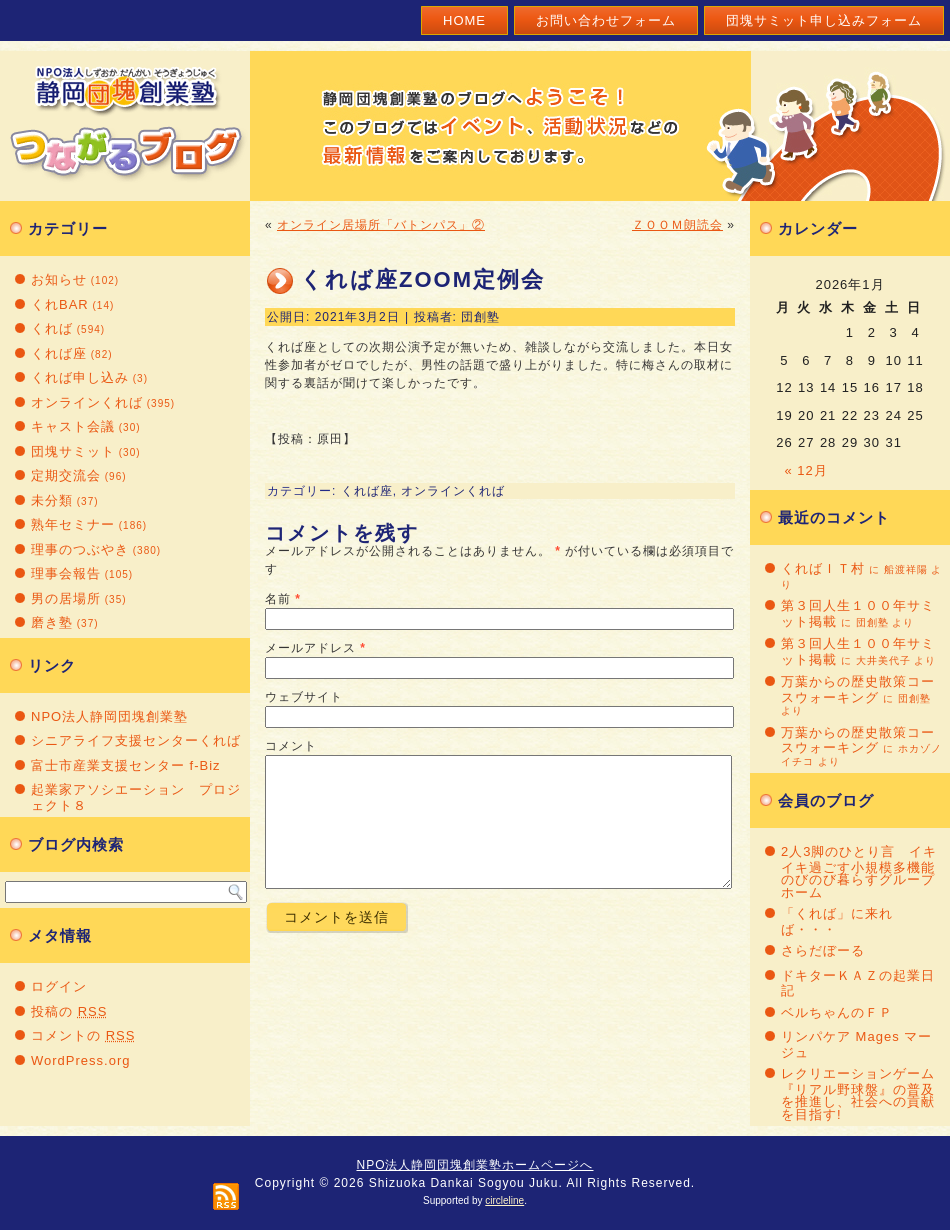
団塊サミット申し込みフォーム (824, 20)
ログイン (59, 986)
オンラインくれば (87, 402)
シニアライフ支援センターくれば (136, 740)
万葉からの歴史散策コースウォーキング (858, 689)
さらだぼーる (823, 950)
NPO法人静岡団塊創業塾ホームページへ (474, 1165)
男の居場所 (66, 598)
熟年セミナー (73, 524)
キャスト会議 (73, 426)
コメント (291, 746)
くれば (52, 328)
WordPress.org (80, 1060)
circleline (504, 1200)
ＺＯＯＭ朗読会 (677, 225)
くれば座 (59, 353)
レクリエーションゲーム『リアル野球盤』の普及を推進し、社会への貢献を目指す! (858, 1094)
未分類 (52, 500)
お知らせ (59, 279)
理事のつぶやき (80, 549)
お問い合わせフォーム (606, 20)
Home (464, 20)
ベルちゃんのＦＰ (837, 1012)
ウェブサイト (304, 697)
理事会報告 (66, 573)
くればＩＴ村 (823, 568)
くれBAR (60, 304)
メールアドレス (310, 648)
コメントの (83, 1035)
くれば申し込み (80, 377)
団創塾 (480, 317)
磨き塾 (52, 622)
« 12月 (806, 470)
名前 (278, 599)
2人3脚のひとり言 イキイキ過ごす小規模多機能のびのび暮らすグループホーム (859, 872)
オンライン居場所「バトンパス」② (381, 225)
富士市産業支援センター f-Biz (126, 765)
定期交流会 (66, 475)
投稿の (69, 1011)
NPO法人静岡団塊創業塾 (109, 716)
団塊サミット (73, 451)
